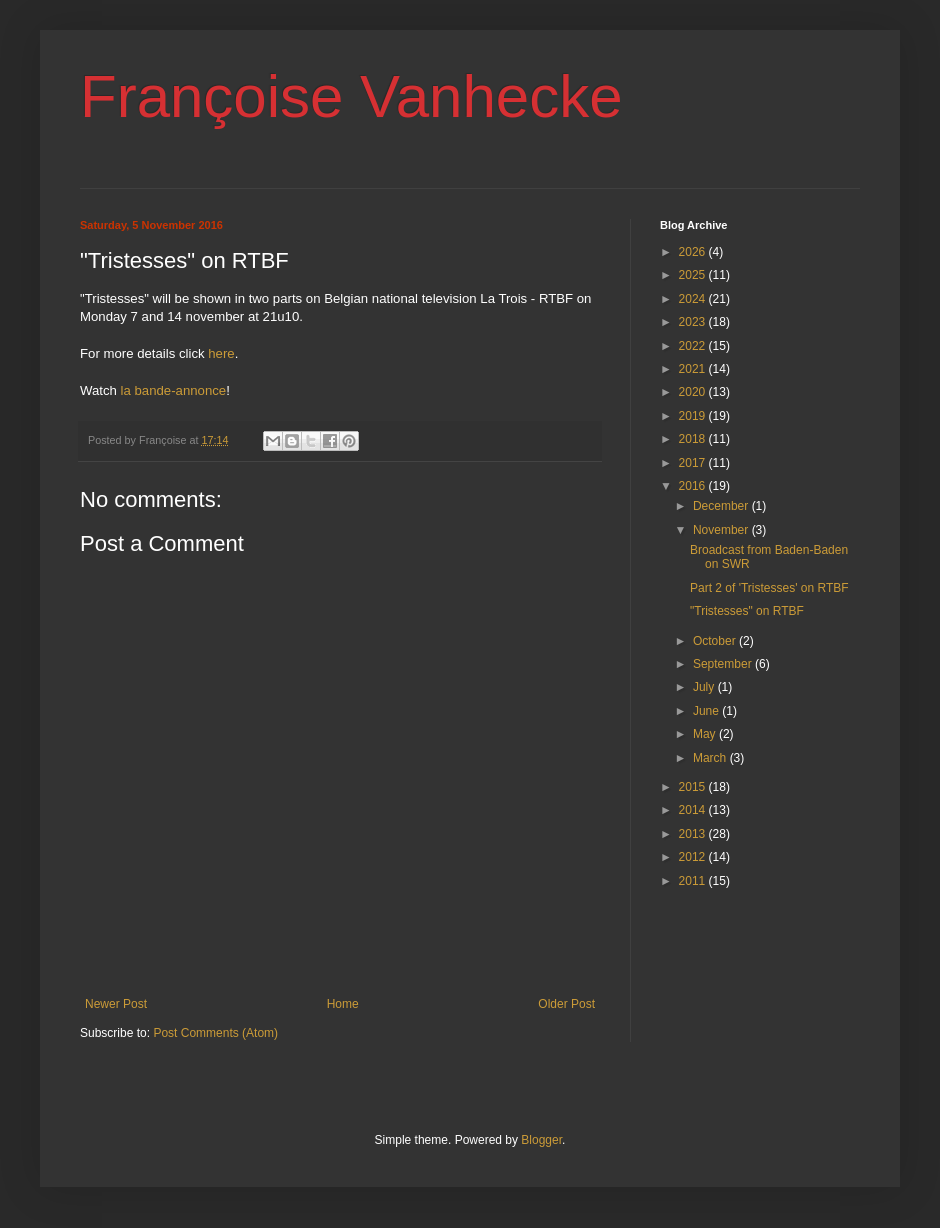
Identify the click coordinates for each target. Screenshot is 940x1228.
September (724, 664)
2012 (694, 857)
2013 (694, 834)
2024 (694, 299)
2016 (694, 486)
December (722, 506)
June (707, 711)
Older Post (566, 1004)
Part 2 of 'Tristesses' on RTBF (769, 588)
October (716, 641)
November (722, 530)
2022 (694, 346)
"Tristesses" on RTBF (747, 611)
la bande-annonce (174, 390)
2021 (694, 369)
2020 (694, 392)
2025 (694, 275)
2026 (694, 252)
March (711, 758)
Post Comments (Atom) (215, 1033)
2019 (694, 416)
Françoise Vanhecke (351, 96)
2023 (694, 322)
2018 (694, 439)
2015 (694, 787)
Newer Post (116, 1004)
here (221, 353)
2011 (694, 881)
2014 (694, 810)
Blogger (541, 1140)
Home (343, 1004)
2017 (694, 463)
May (706, 734)
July (705, 687)
